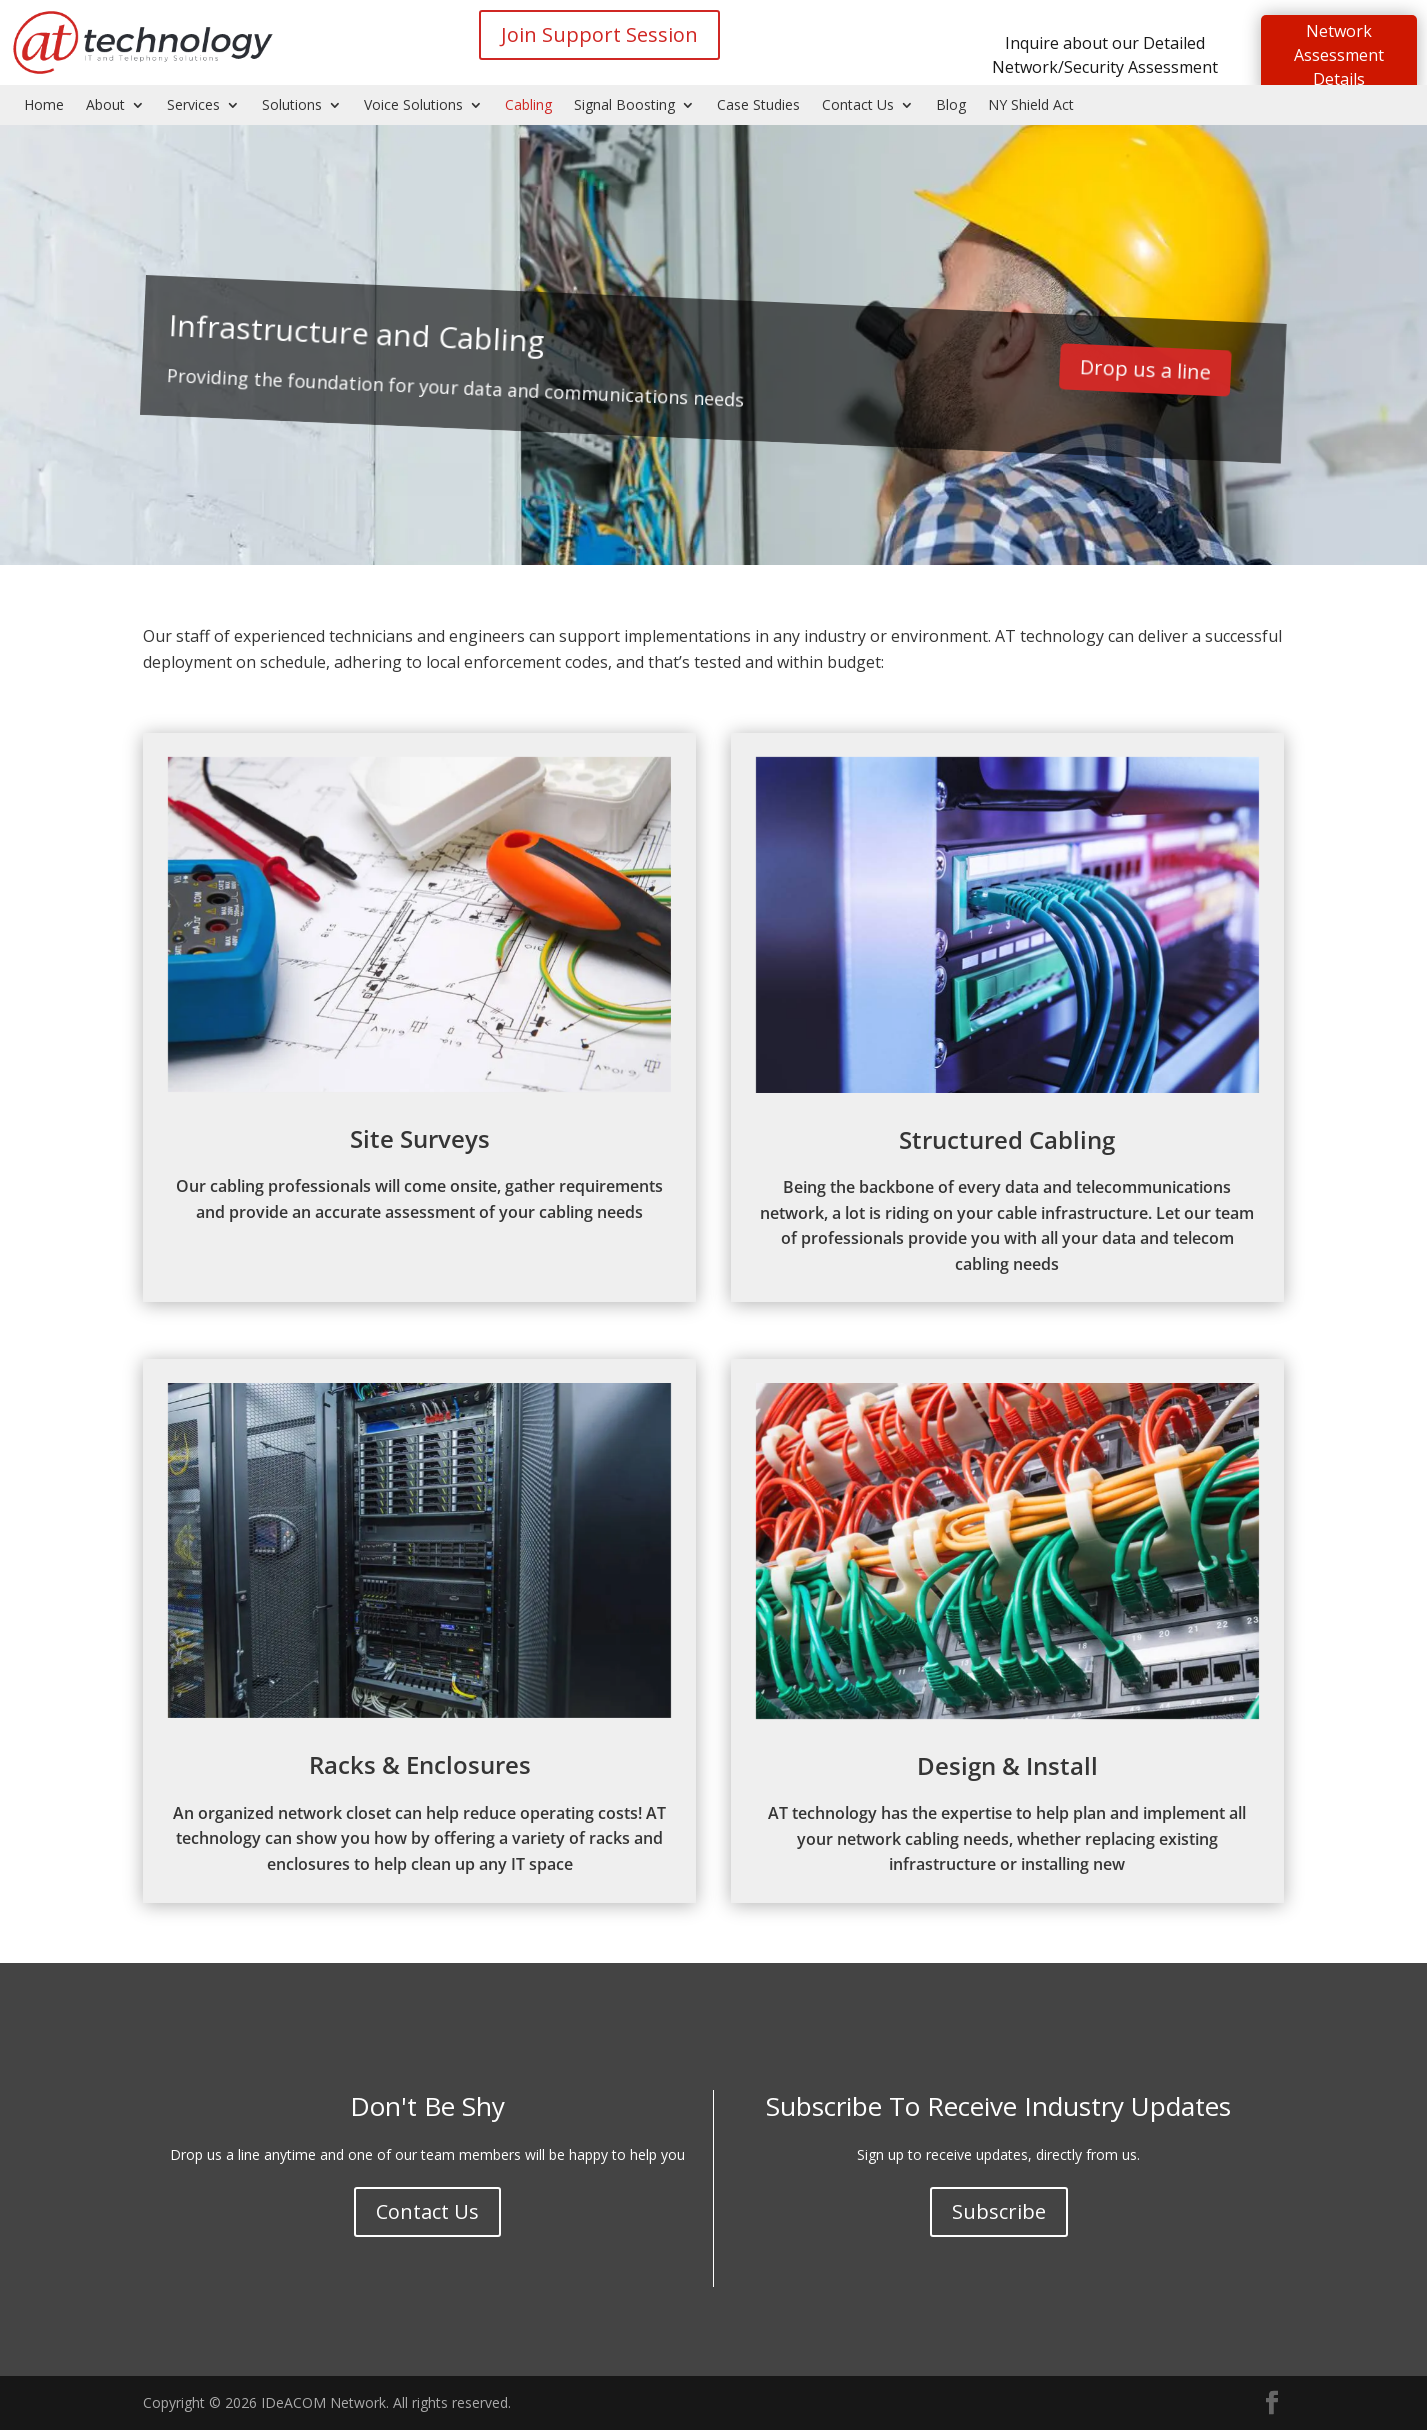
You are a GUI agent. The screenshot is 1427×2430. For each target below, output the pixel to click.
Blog (951, 106)
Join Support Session (599, 34)
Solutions (292, 106)
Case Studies (758, 106)
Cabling (528, 106)
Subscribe (999, 2211)
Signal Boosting (624, 106)
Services (193, 106)
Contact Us (858, 106)
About (105, 106)
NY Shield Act (1031, 106)
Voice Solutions (413, 106)
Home (44, 106)
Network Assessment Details (1339, 55)
